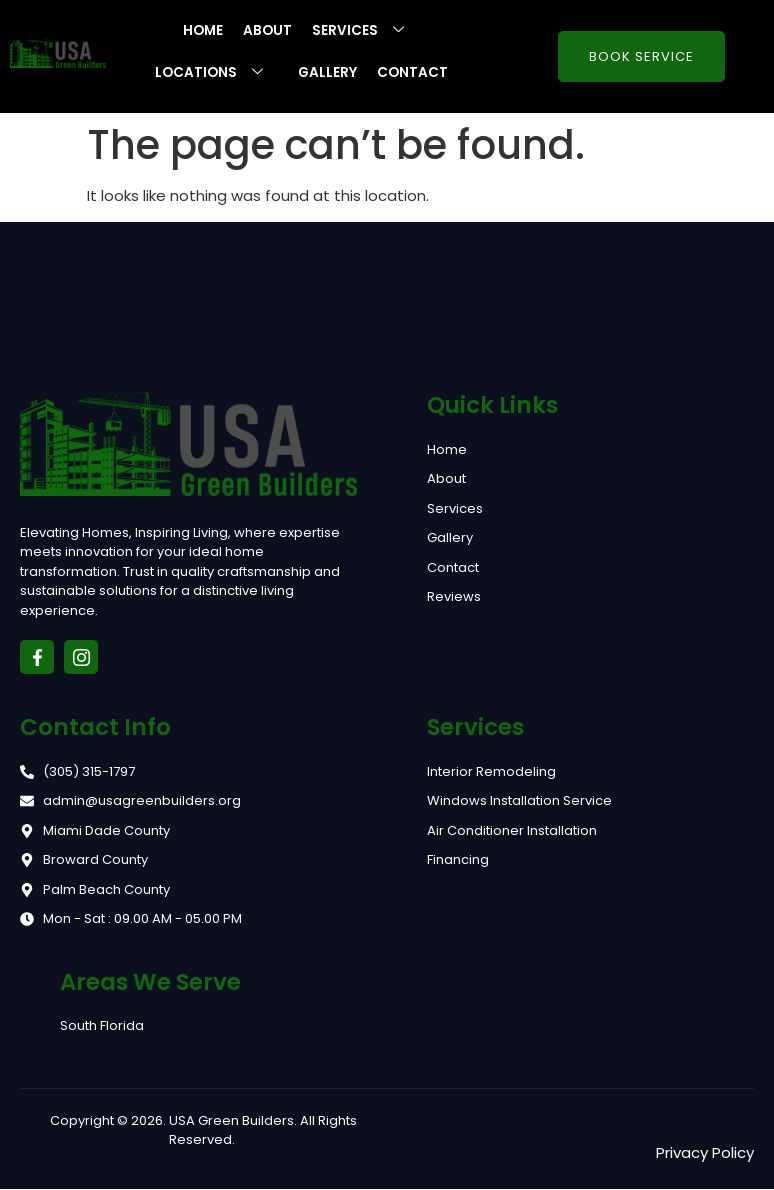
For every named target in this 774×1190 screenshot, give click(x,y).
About (269, 31)
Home (203, 31)
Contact (414, 73)
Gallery (328, 73)
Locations (215, 73)
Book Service (641, 57)
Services (367, 31)
